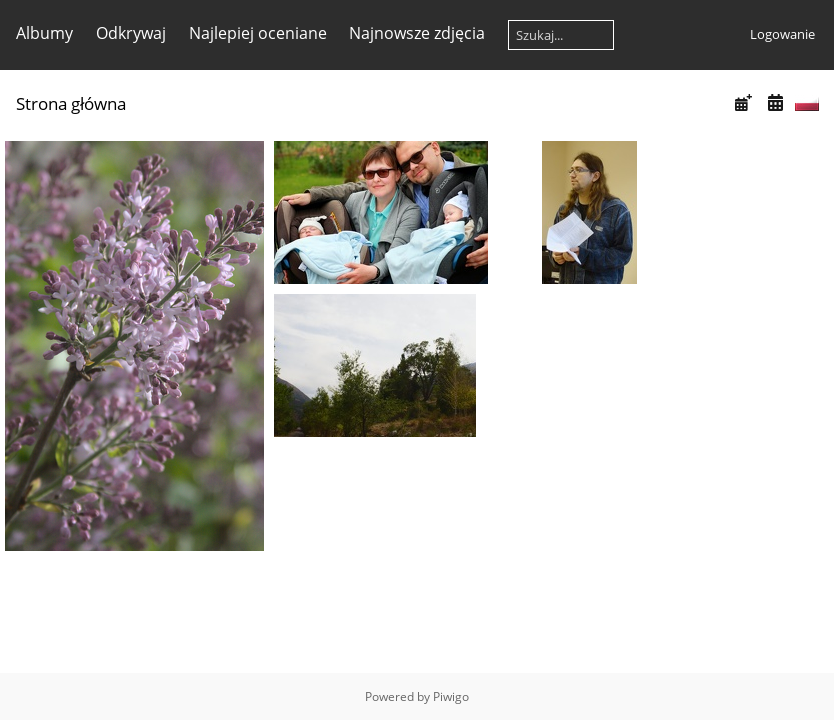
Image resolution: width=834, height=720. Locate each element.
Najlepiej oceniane (258, 33)
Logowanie (782, 34)
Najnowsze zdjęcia (417, 33)
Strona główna (71, 103)
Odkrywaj (131, 33)
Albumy (44, 33)
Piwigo (451, 696)
